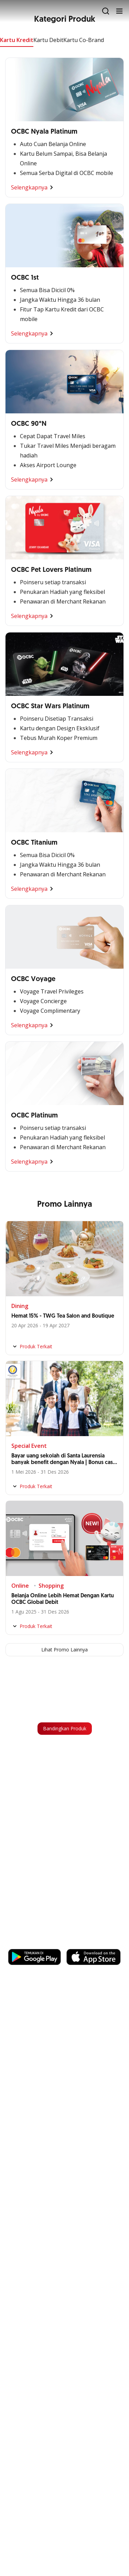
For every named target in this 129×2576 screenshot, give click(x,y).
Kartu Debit (48, 40)
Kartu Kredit (16, 40)
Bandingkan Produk (64, 1728)
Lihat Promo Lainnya (64, 1649)
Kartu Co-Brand (83, 40)
